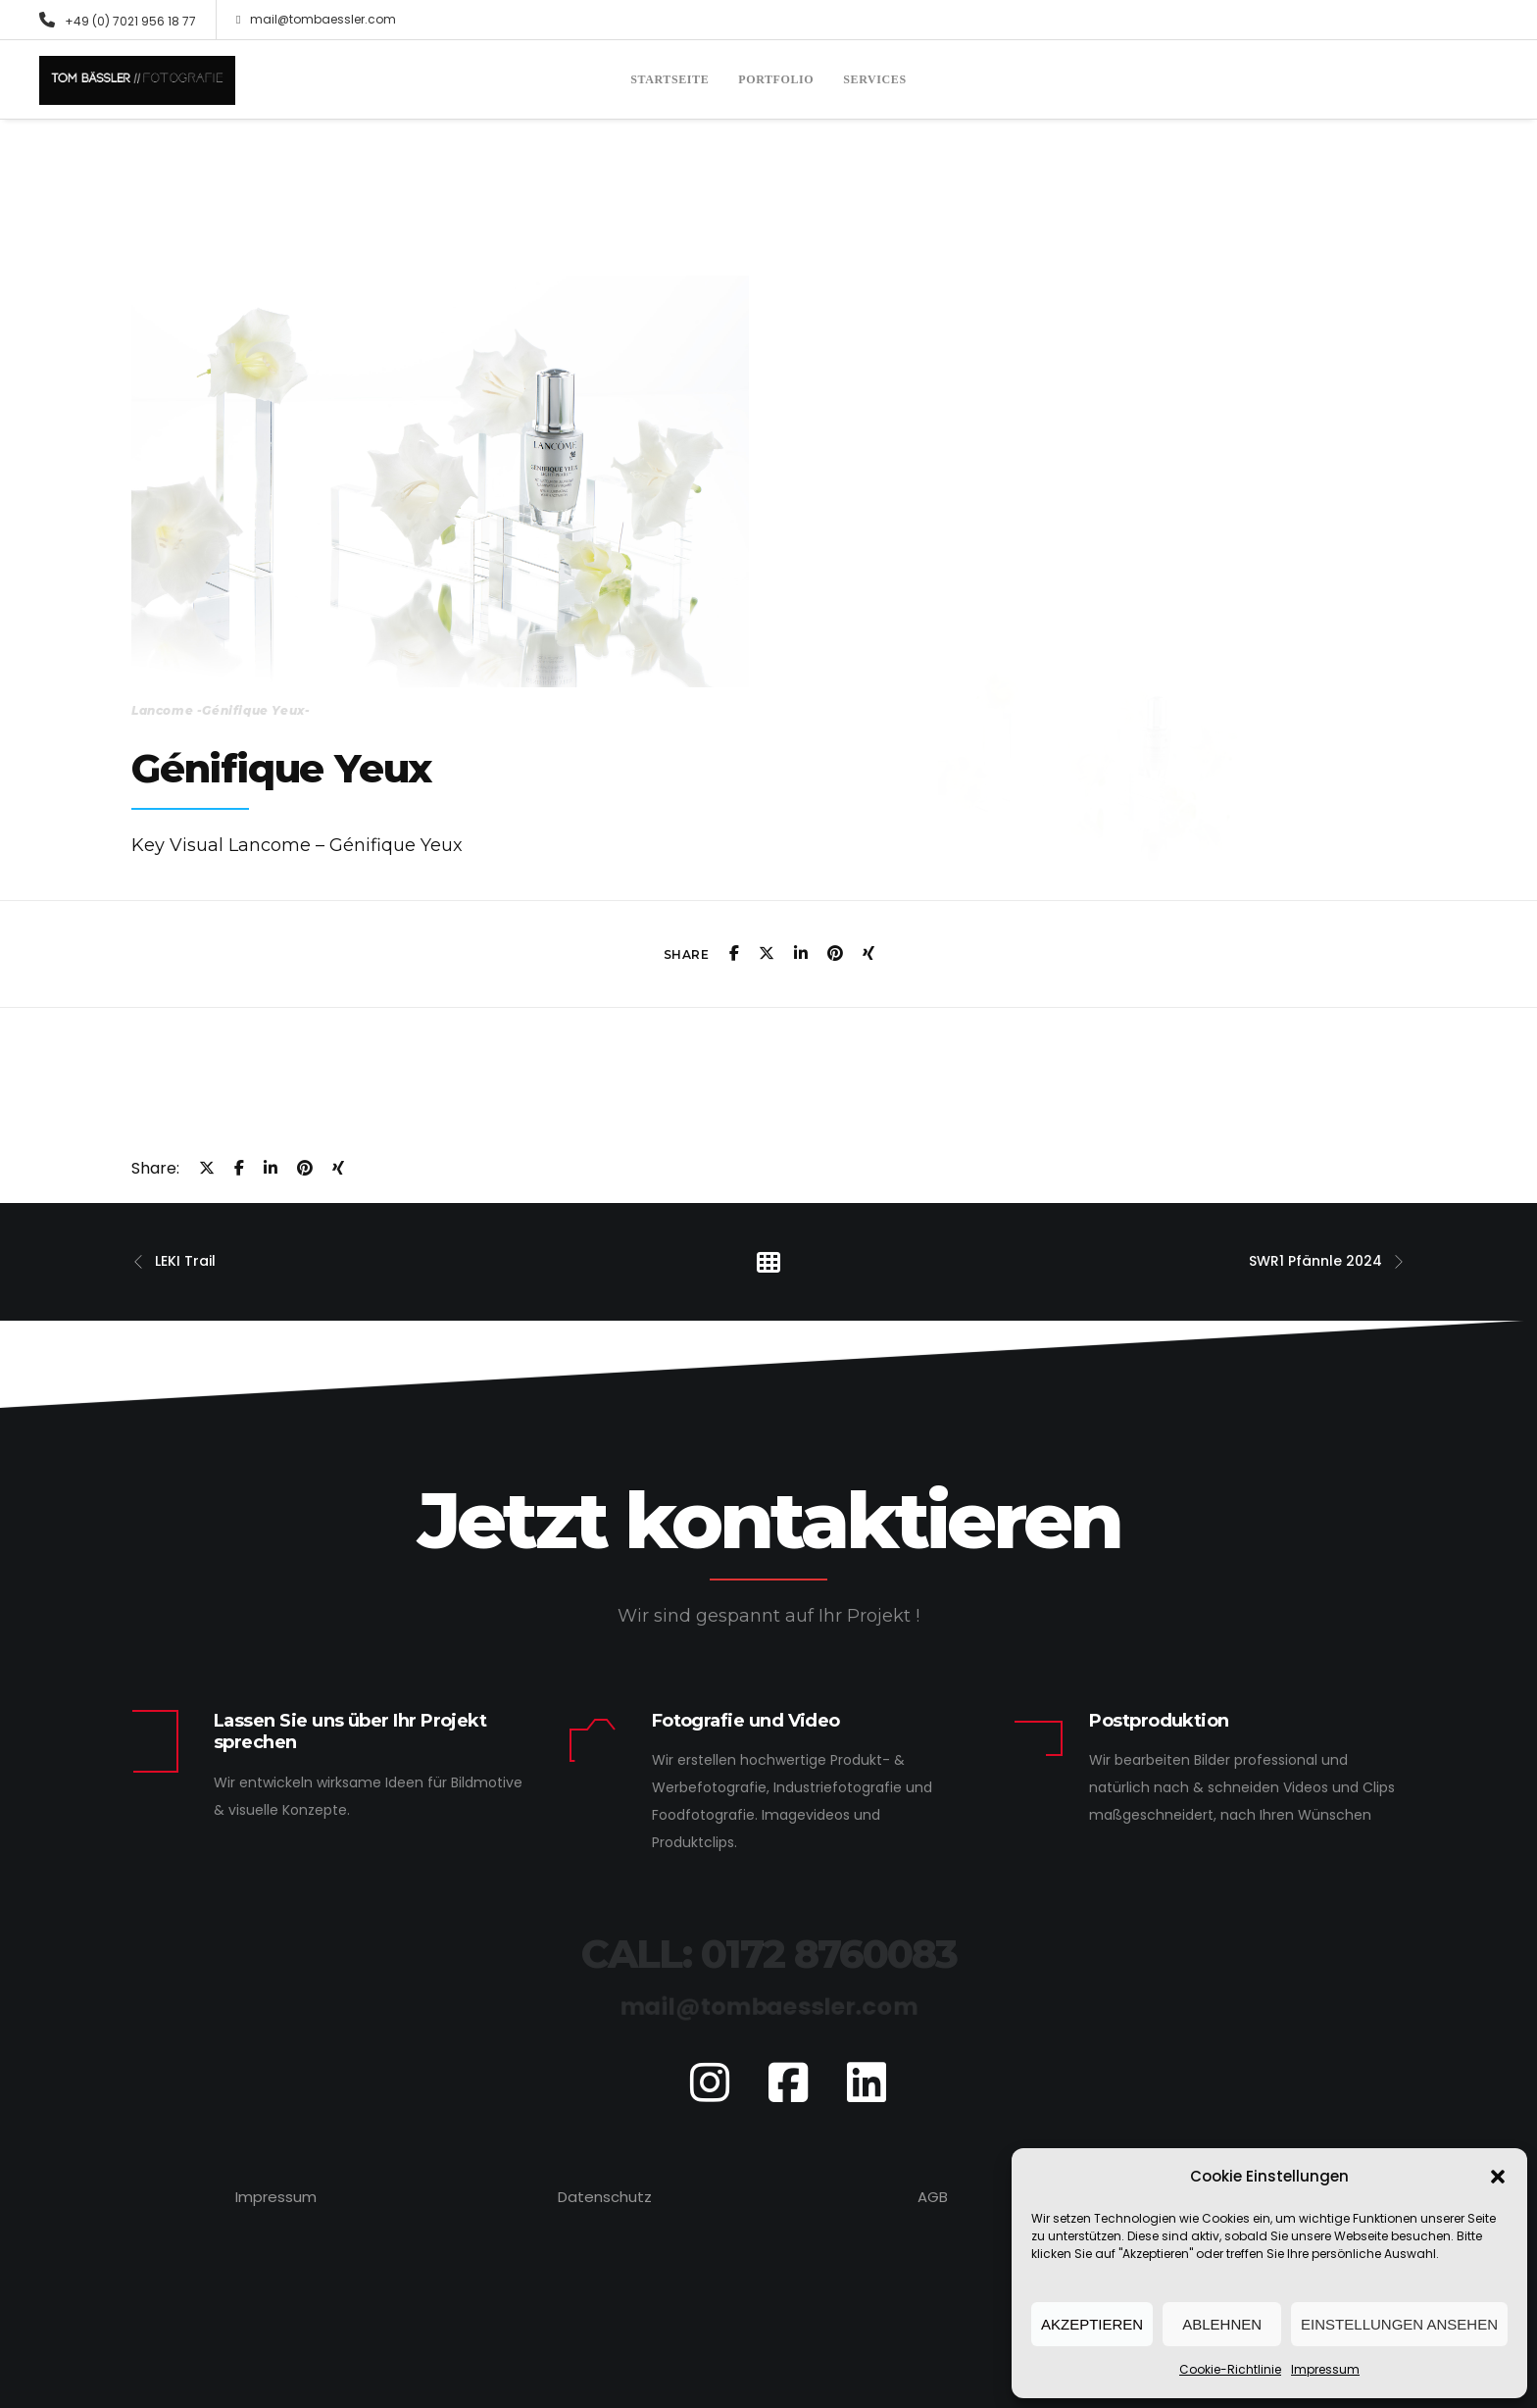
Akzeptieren (1092, 2324)
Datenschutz (605, 2196)
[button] (1498, 2176)
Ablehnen (1222, 2324)
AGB (932, 2196)
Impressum (1325, 2369)
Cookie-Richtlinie (1230, 2369)
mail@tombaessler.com (316, 19)
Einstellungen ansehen (1399, 2324)
